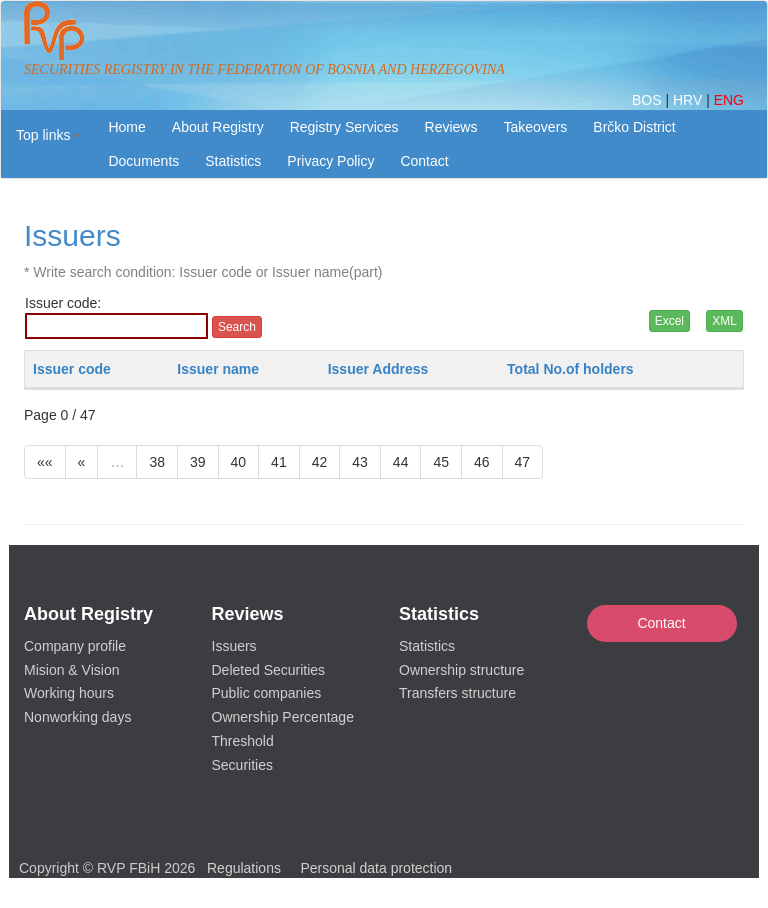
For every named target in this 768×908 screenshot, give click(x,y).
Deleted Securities (269, 670)
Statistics (233, 161)
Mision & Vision (71, 670)
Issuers (234, 646)
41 (279, 462)
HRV (689, 100)
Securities (242, 765)
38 (157, 462)
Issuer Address (378, 369)
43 (360, 462)
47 (523, 462)
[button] (48, 135)
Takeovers (535, 127)
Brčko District (634, 127)
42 (320, 462)
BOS (648, 100)
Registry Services (344, 127)
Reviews (451, 127)
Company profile (75, 646)
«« (45, 462)
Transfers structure (457, 693)
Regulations (244, 868)
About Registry (218, 127)
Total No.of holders (570, 369)
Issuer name (218, 369)
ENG (729, 100)
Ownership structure (461, 670)
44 (401, 462)
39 (198, 462)
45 (441, 462)
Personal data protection (376, 868)
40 (239, 462)
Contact (661, 623)
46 (482, 462)
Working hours (69, 693)
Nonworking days (77, 717)
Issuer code (72, 369)
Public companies (267, 693)
